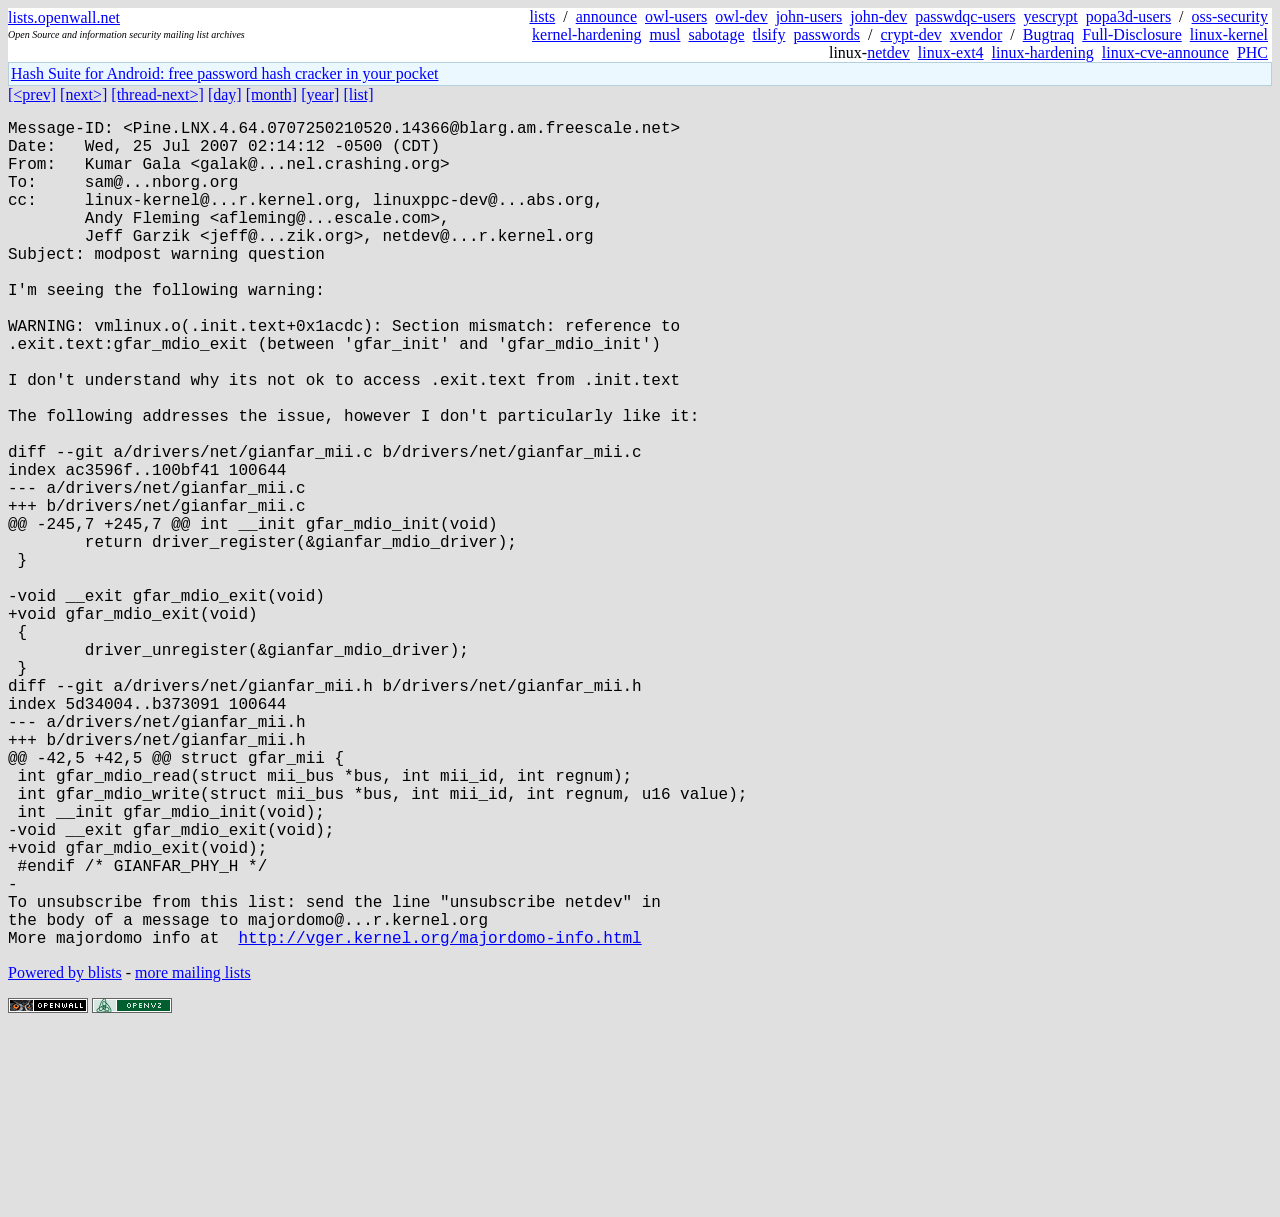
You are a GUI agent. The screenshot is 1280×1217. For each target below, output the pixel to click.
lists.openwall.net (64, 17)
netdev (888, 52)
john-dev (878, 16)
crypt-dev (911, 34)
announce (606, 16)
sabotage (717, 34)
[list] (358, 94)
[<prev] (32, 94)
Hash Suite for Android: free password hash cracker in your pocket (224, 73)
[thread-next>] (157, 94)
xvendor (976, 34)
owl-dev (741, 16)
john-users (809, 16)
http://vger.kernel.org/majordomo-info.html (439, 1121)
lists (542, 16)
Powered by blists (65, 1156)
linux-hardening (1043, 52)
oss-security (1230, 16)
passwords (826, 34)
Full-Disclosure (1132, 34)
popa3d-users (1128, 16)
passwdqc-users (965, 16)
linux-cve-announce (1165, 52)
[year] (320, 94)
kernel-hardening (586, 34)
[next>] (83, 94)
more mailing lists (193, 1156)
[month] (272, 94)
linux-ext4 (951, 52)
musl (664, 34)
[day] (225, 94)
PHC (1252, 52)
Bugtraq (1049, 34)
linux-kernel (1229, 34)
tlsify (768, 34)
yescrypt (1051, 16)
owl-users (676, 16)
